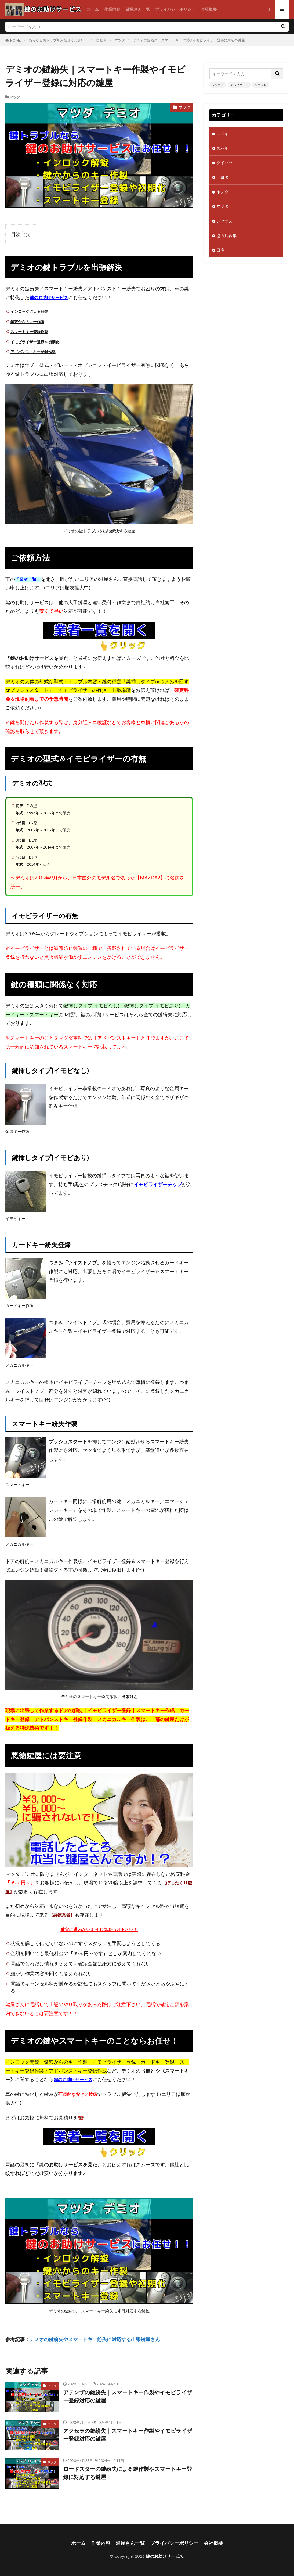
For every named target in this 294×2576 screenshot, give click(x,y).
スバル (222, 148)
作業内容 (112, 9)
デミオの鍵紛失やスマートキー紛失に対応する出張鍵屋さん (95, 2339)
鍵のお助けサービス (164, 2556)
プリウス (218, 85)
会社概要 (209, 9)
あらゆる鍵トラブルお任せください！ (58, 40)
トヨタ (222, 177)
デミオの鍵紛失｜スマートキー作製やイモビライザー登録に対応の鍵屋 (189, 40)
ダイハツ (224, 162)
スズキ (222, 133)
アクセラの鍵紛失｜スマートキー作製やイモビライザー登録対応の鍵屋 (127, 2434)
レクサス (224, 221)
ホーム (93, 9)
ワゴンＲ (261, 85)
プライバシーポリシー (175, 9)
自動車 (101, 40)
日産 (220, 250)
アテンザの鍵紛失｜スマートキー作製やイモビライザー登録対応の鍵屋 (127, 2396)
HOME (15, 40)
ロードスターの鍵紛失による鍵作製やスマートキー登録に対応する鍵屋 (127, 2473)
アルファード (239, 85)
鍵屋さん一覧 (138, 9)
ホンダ (222, 191)
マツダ (120, 40)
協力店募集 (226, 235)
